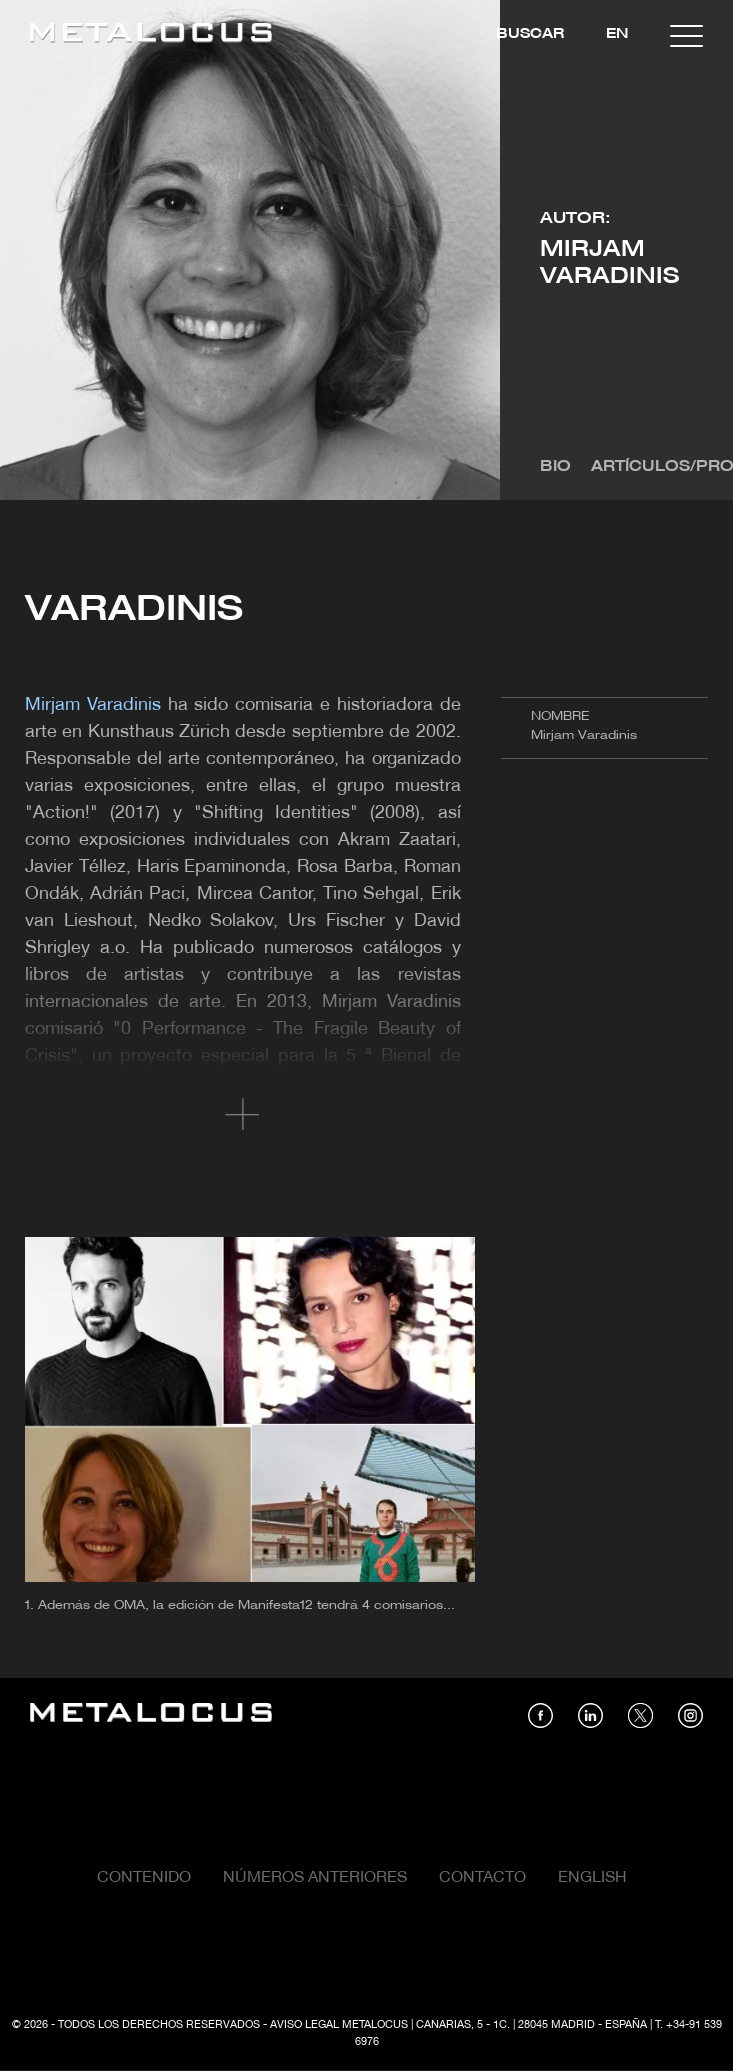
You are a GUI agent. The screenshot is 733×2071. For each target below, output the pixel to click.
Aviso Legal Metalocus (339, 2025)
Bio (555, 467)
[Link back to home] (151, 35)
